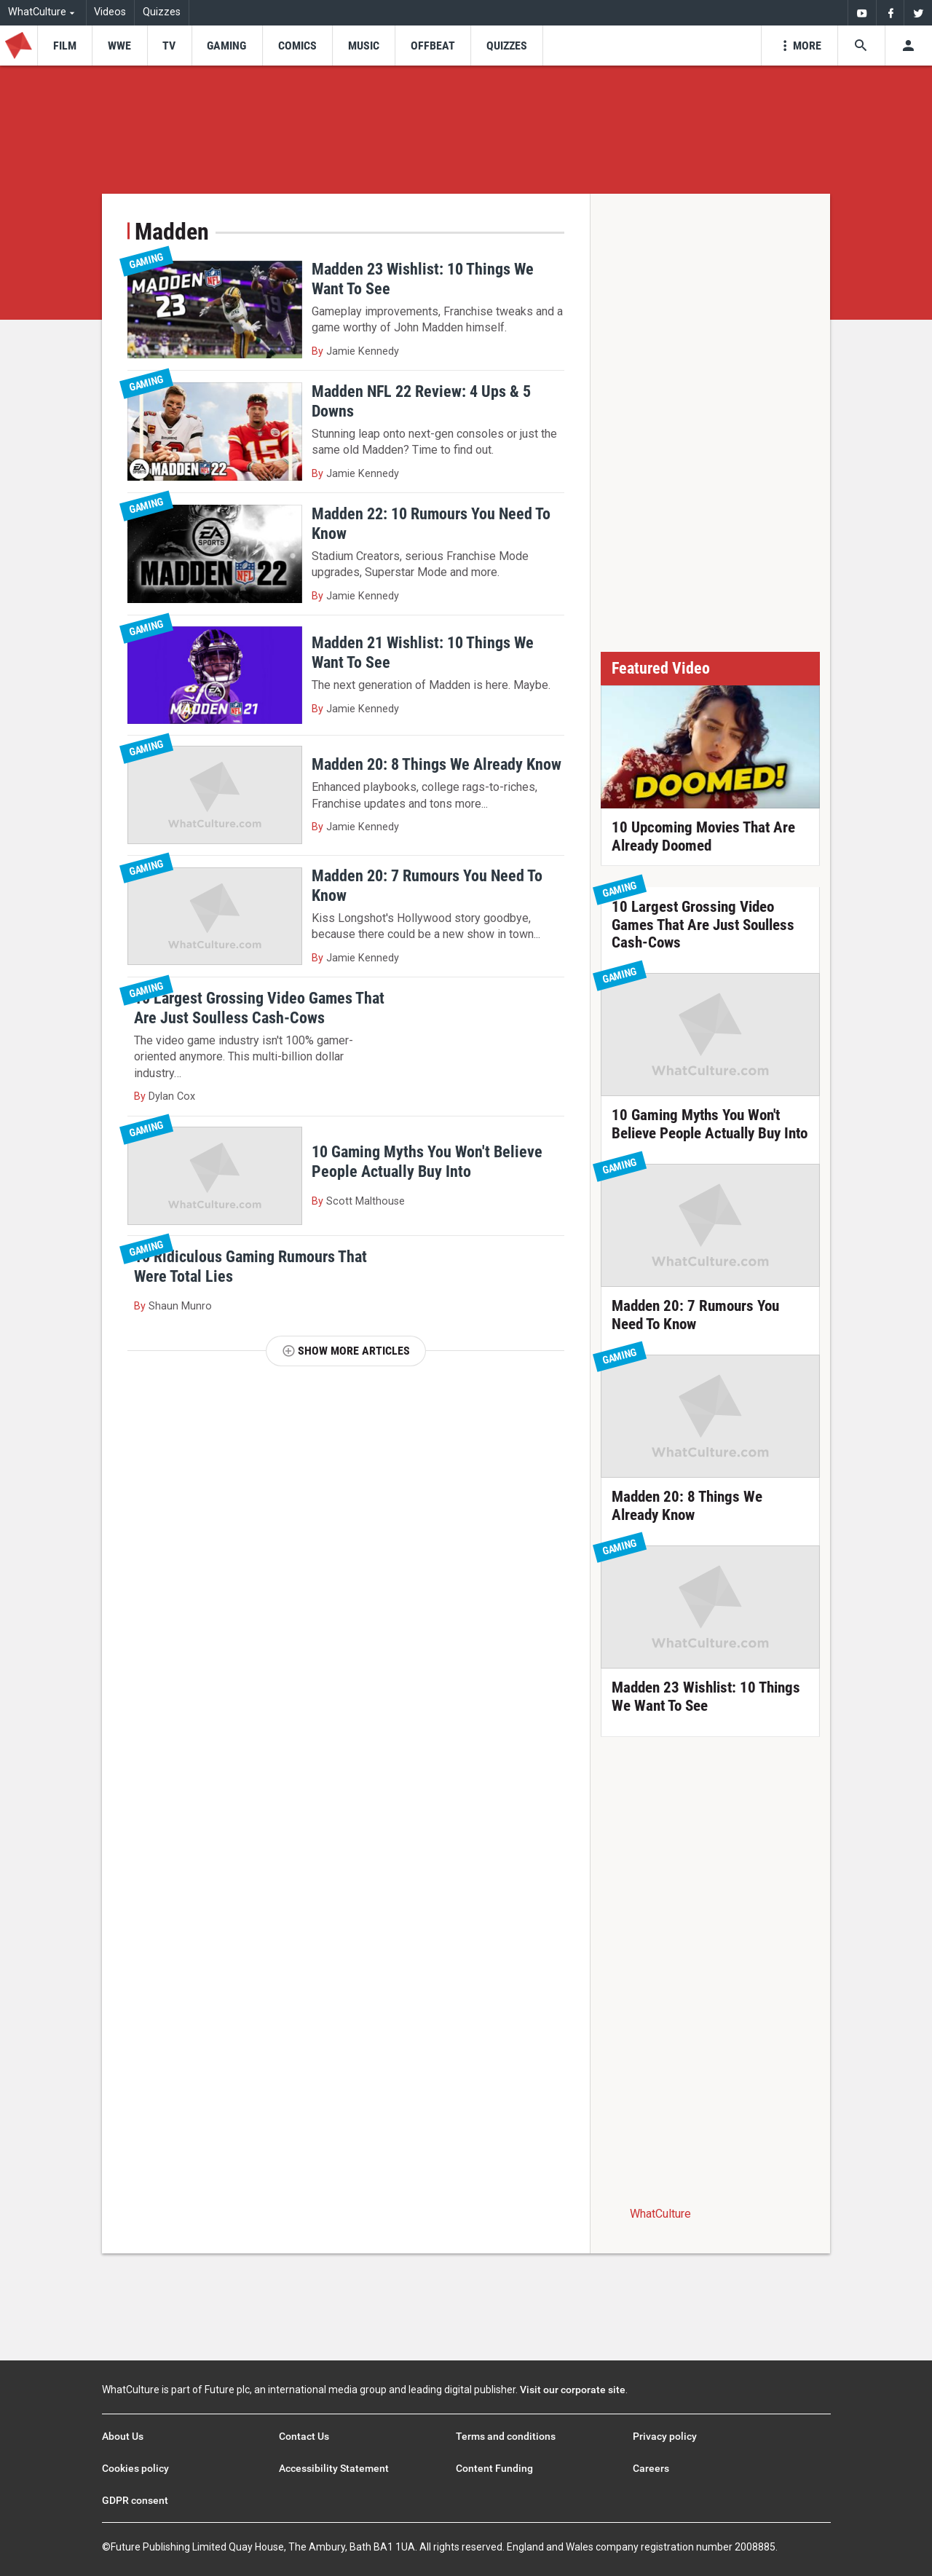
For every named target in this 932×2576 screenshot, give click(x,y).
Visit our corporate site (572, 2389)
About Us (122, 2436)
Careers (651, 2468)
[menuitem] (862, 12)
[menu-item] (64, 45)
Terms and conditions (506, 2436)
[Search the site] (861, 45)
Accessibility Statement (334, 2468)
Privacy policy (665, 2436)
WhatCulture (660, 2214)
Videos (110, 12)
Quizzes (162, 12)
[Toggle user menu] (908, 45)
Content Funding (494, 2468)
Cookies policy (135, 2468)
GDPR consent (135, 2500)
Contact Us (304, 2436)
